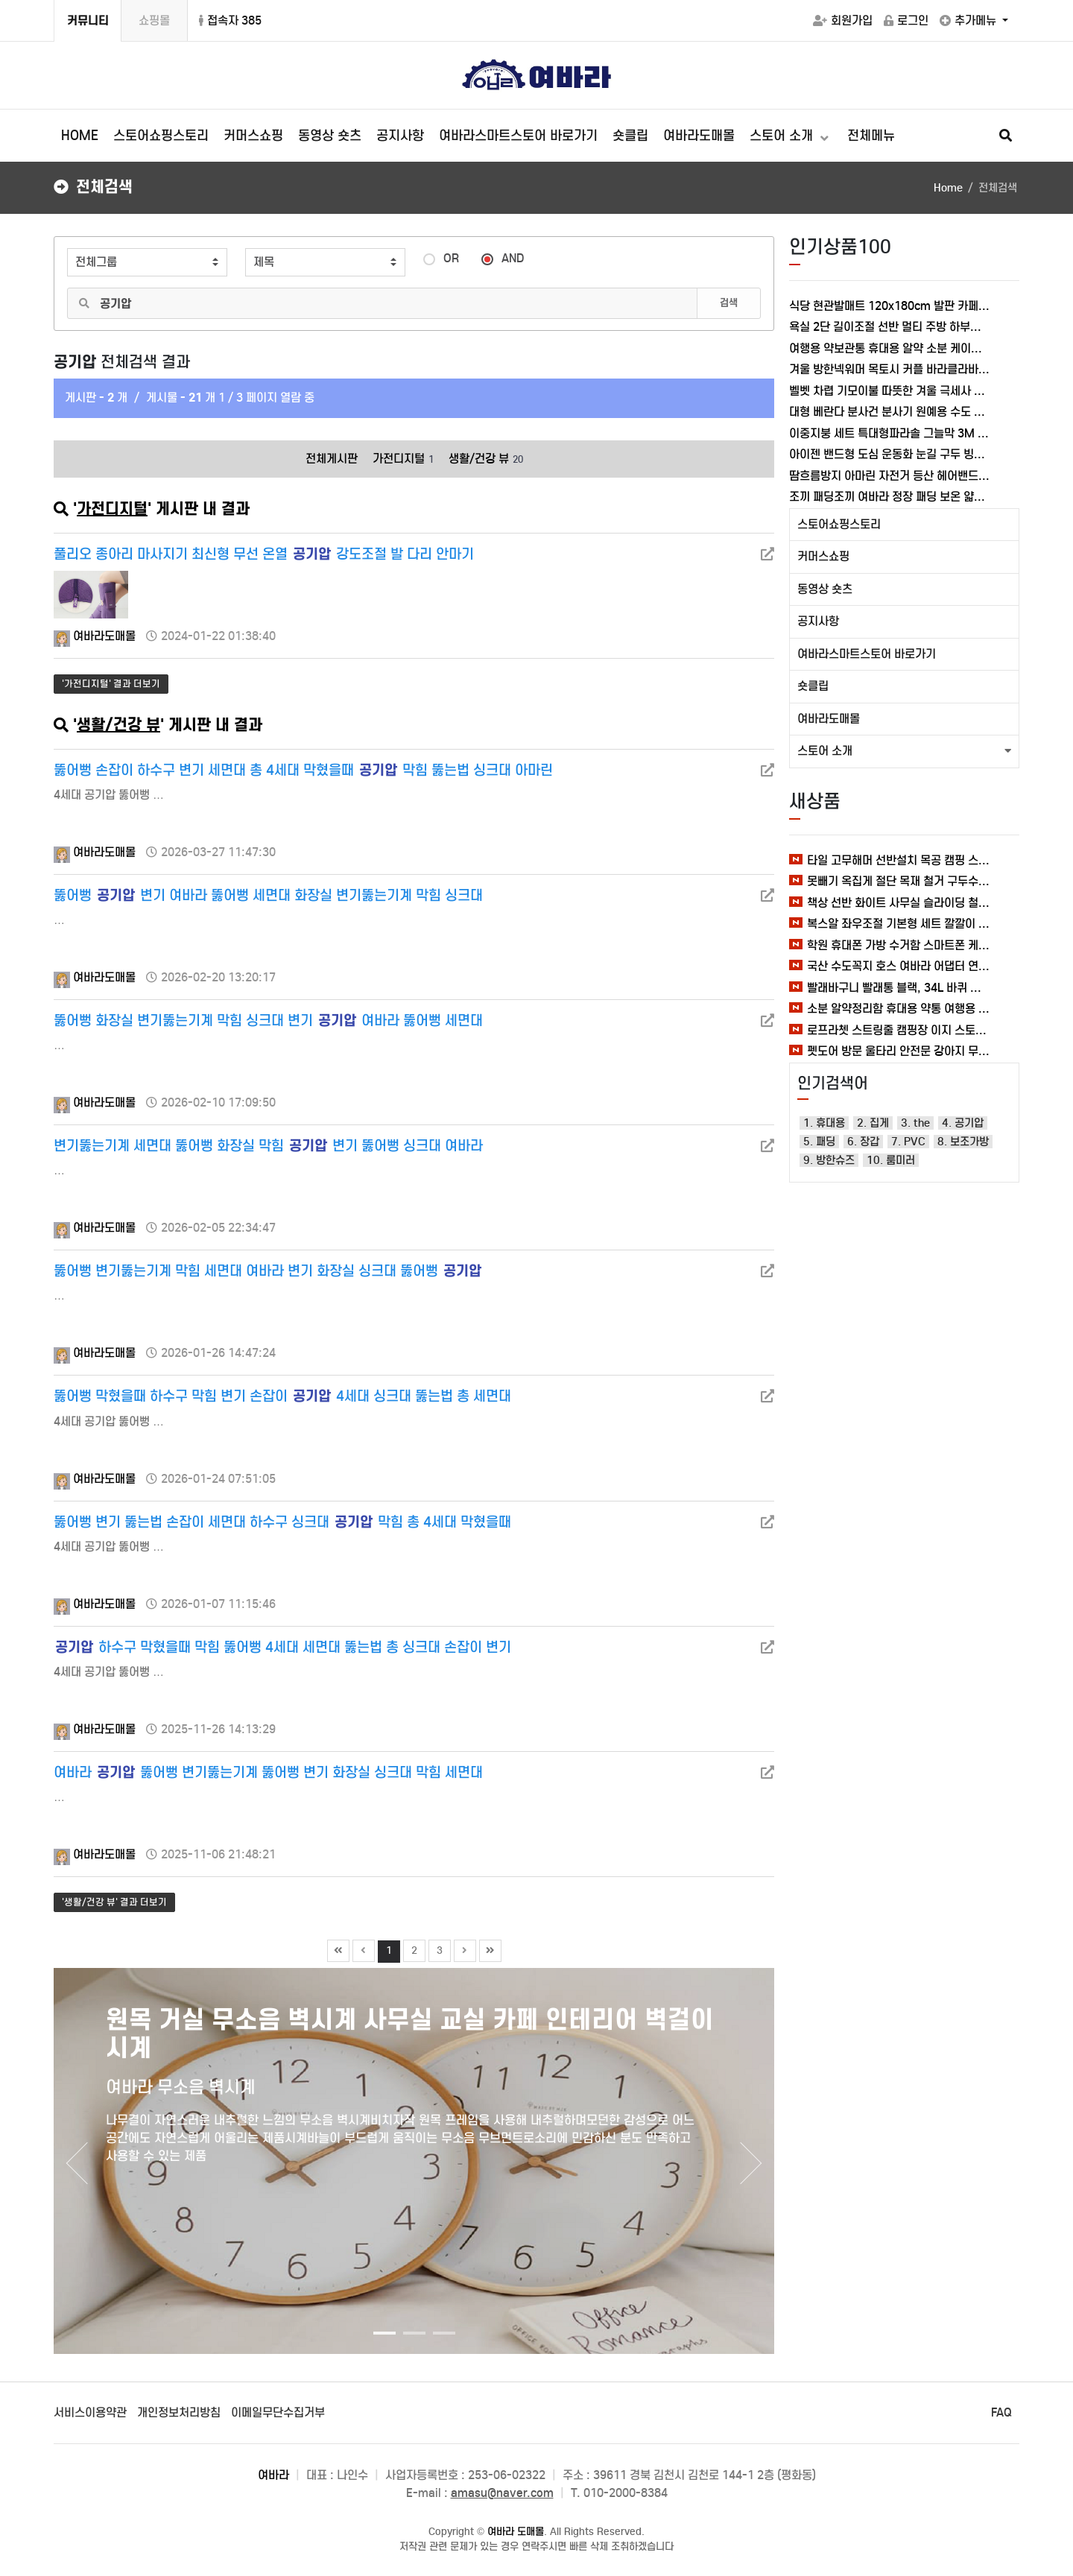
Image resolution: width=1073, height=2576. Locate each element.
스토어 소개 (783, 135)
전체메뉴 (871, 135)
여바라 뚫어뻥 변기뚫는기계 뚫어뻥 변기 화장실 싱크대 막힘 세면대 (268, 1772)
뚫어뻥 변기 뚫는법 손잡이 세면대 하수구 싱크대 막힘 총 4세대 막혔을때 (282, 1522)
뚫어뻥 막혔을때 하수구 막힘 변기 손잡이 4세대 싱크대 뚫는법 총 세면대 (282, 1396)
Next (752, 2163)
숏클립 (630, 135)
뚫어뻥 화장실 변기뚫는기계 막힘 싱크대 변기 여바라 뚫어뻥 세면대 (268, 1020)
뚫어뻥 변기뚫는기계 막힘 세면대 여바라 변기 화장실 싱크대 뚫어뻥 (267, 1270)
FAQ (1001, 2412)
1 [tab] (380, 2339)
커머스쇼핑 (253, 135)
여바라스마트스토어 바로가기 (518, 135)
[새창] (767, 554)
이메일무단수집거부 (278, 2412)
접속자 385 (230, 20)
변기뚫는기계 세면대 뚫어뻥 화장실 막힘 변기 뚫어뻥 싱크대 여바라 (268, 1145)
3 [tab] (440, 2339)
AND (502, 256)
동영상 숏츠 (329, 135)
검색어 (54, 237)
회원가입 (843, 20)
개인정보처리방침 (179, 2412)
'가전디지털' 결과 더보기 (111, 683)
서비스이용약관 (90, 2412)
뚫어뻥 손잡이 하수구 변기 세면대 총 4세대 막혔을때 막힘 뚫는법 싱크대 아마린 (303, 770)
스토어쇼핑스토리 (161, 135)
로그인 (906, 20)
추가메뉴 (969, 20)
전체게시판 (332, 459)
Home (948, 187)
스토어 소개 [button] (824, 751)
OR (441, 256)
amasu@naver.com (502, 2493)
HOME (79, 135)
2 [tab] (410, 2339)
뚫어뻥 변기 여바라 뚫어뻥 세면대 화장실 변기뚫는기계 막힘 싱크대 (268, 895)
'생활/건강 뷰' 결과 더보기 (114, 1902)
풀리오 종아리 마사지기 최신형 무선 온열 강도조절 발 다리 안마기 (264, 554)
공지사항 (400, 135)
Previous (76, 2163)
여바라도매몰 (699, 135)
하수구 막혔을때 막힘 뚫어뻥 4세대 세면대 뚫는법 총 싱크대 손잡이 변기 (283, 1647)
